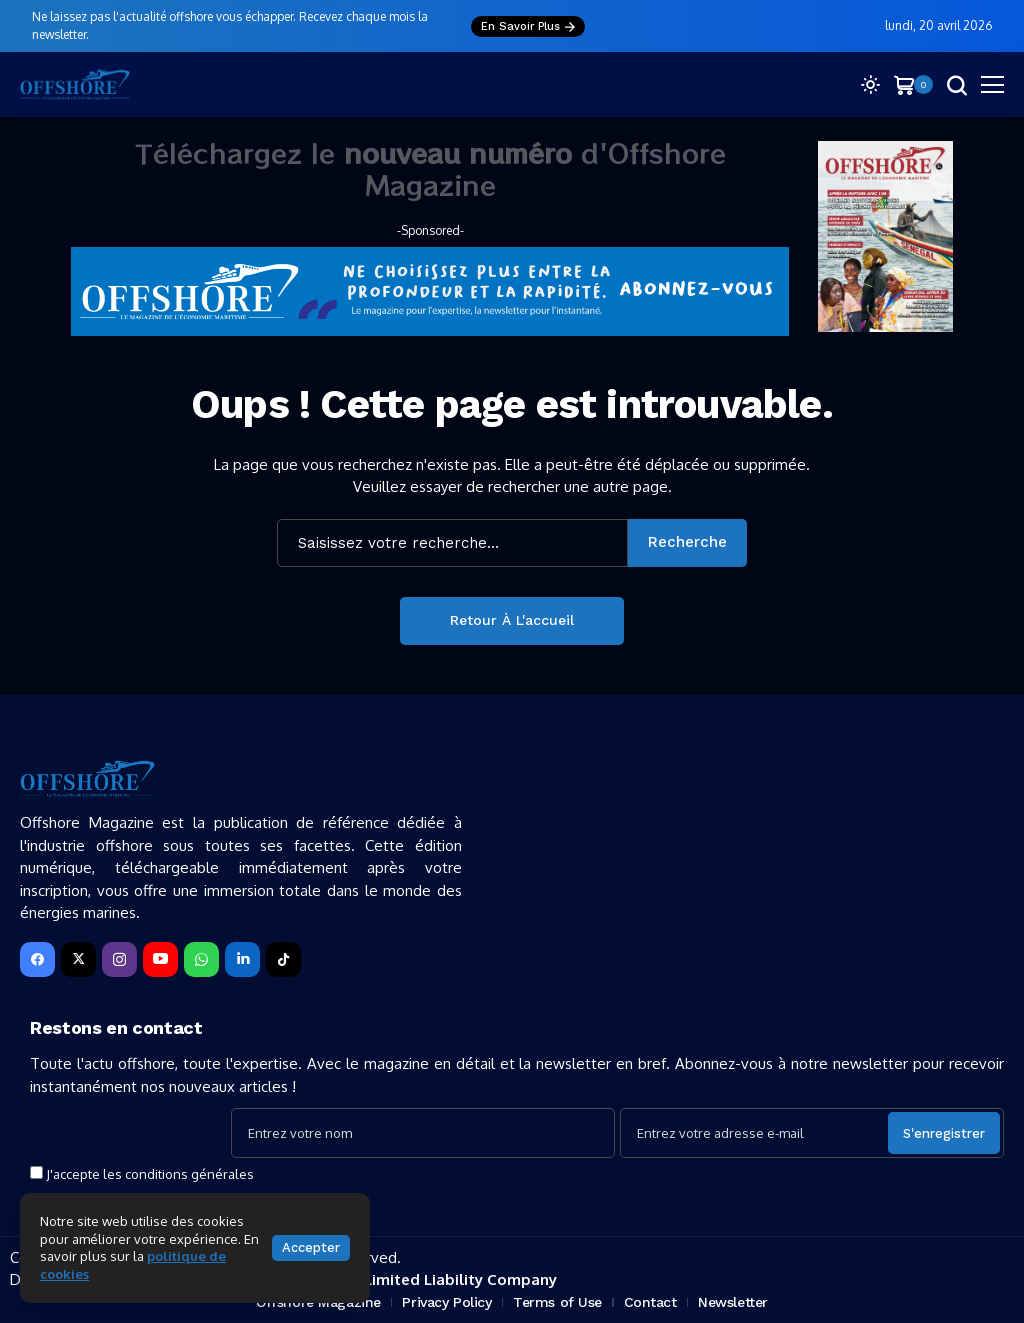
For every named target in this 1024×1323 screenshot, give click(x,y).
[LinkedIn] (242, 959)
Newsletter (733, 1302)
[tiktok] (283, 959)
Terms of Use (557, 1302)
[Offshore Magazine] (75, 84)
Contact (650, 1302)
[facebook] (37, 959)
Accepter (311, 1247)
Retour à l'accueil (512, 620)
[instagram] (119, 959)
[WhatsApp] (201, 959)
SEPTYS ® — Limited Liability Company (412, 1279)
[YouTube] (160, 959)
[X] (78, 959)
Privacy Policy (446, 1302)
